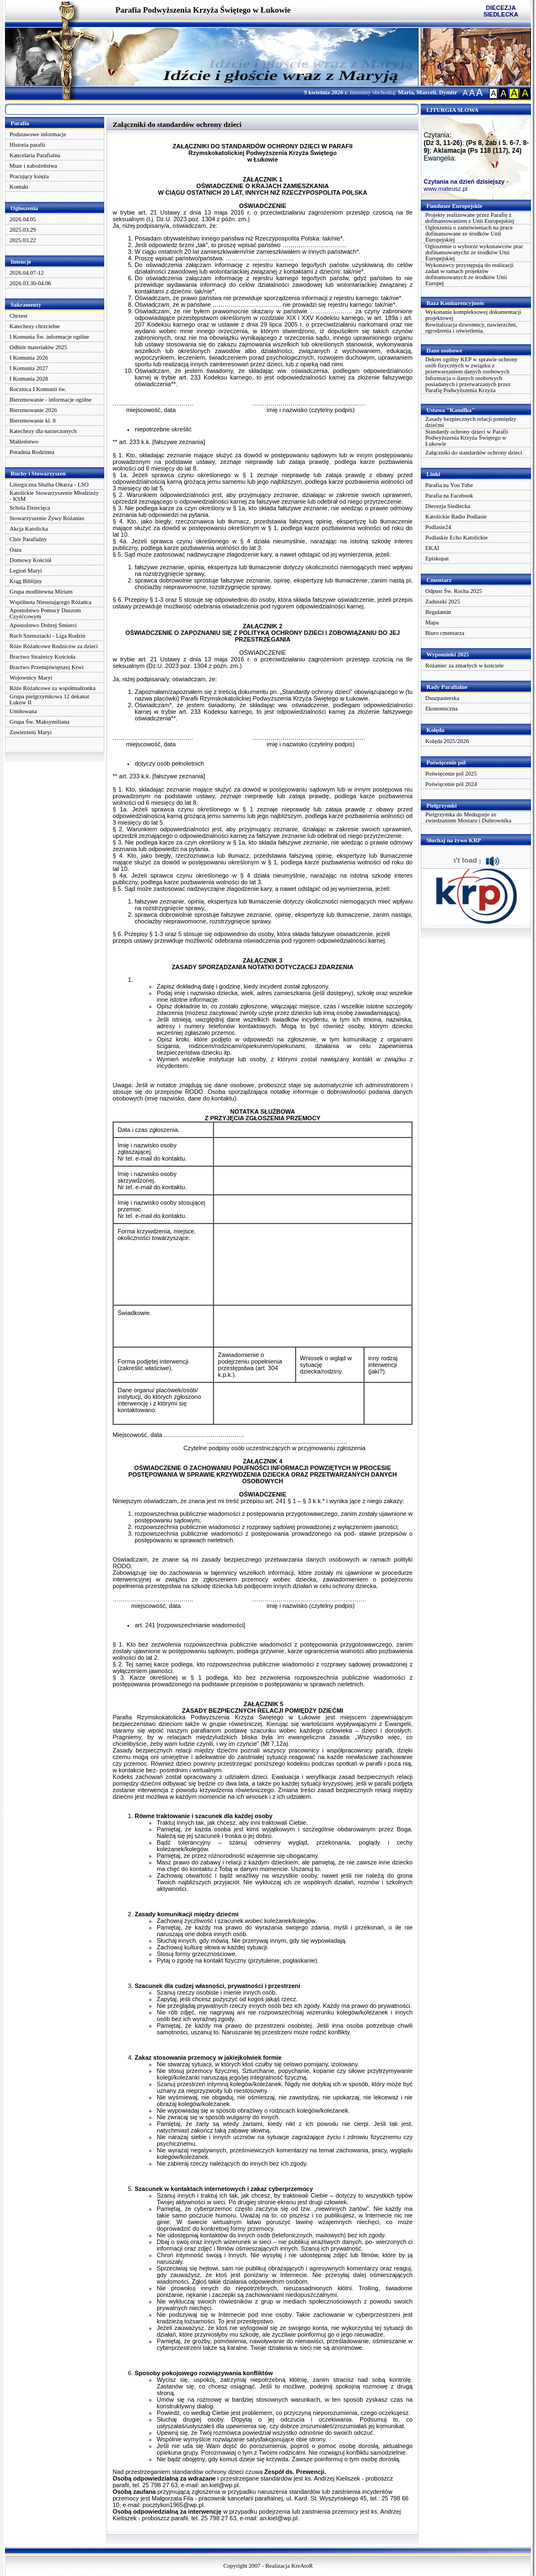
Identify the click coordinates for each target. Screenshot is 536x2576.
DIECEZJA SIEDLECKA (500, 11)
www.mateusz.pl (445, 188)
